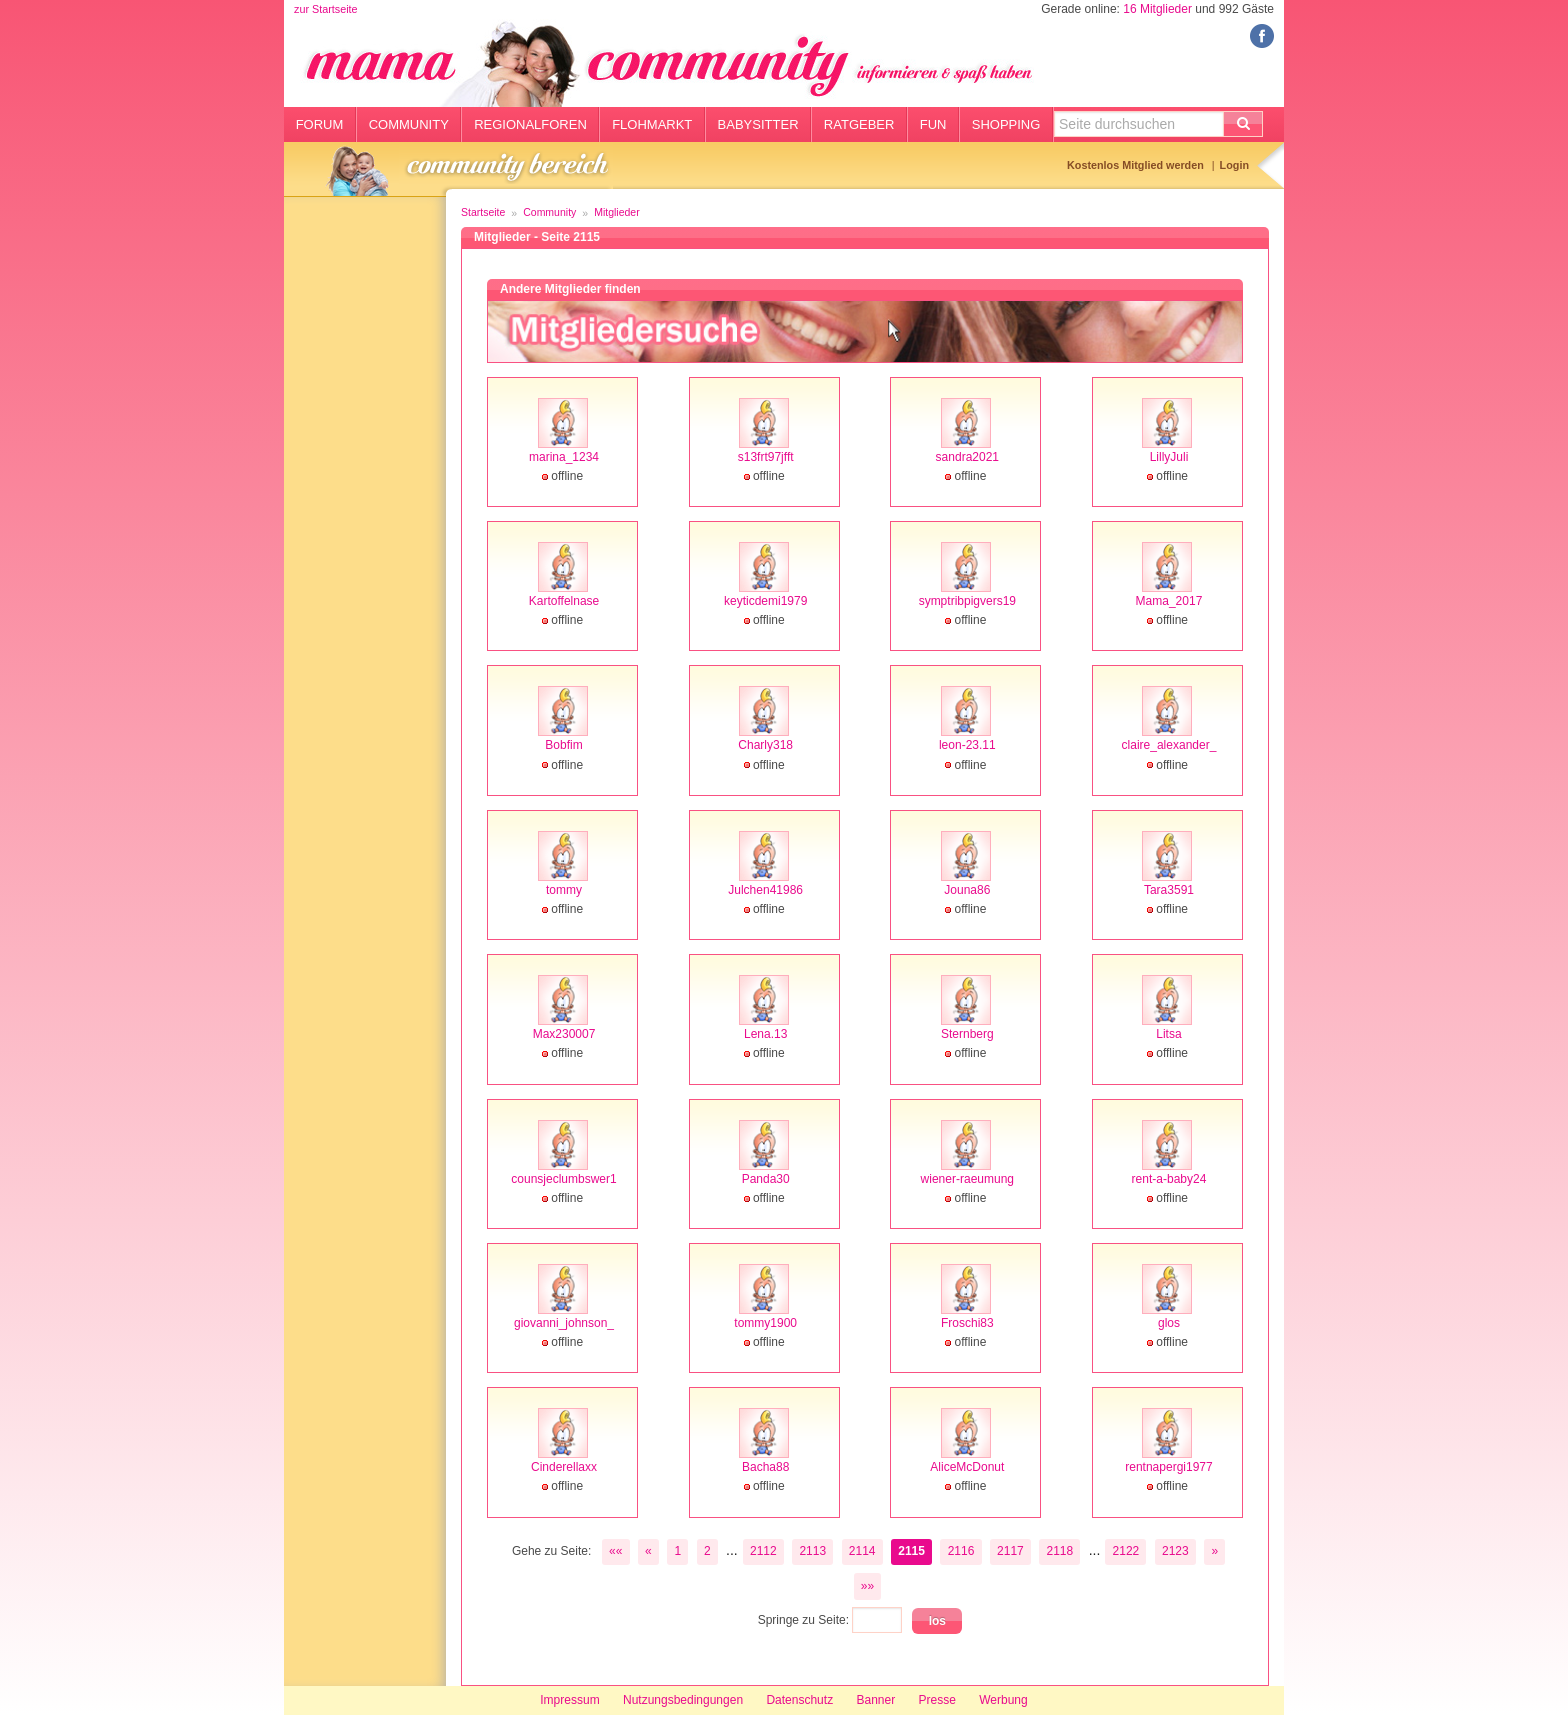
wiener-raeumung (967, 1179)
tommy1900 (765, 1323)
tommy (564, 890)
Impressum (569, 1700)
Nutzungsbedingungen (683, 1700)
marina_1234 (564, 457)
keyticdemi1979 (765, 601)
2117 (1010, 1551)
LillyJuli (1169, 457)
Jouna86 (967, 890)
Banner (875, 1700)
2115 (911, 1551)
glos (1169, 1323)
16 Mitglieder (1157, 9)
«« (615, 1551)
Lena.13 (765, 1034)
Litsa (1168, 1034)
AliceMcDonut (967, 1467)
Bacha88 (765, 1467)
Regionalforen (530, 124)
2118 (1059, 1551)
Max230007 (564, 1034)
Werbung (1003, 1700)
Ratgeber (859, 124)
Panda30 (766, 1179)
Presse (937, 1700)
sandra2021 (967, 457)
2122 (1126, 1551)
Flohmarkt (652, 124)
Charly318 (765, 745)
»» (867, 1586)
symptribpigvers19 (967, 601)
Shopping (1006, 124)
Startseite (483, 212)
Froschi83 (967, 1323)
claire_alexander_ (1169, 745)
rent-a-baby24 (1169, 1179)
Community (409, 124)
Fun (933, 124)
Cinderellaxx (564, 1467)
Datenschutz (799, 1700)
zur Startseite (326, 9)
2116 (961, 1551)
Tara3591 (1169, 890)
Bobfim (563, 745)
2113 (812, 1551)
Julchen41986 (765, 890)
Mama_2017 (1169, 601)
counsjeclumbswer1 (563, 1179)
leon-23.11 (967, 745)
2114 (862, 1551)
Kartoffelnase (564, 601)
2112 (763, 1551)
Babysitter (758, 124)
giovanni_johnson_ (564, 1323)
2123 (1175, 1551)
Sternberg (967, 1034)
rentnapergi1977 (1168, 1467)
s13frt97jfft (766, 457)
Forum (320, 124)
